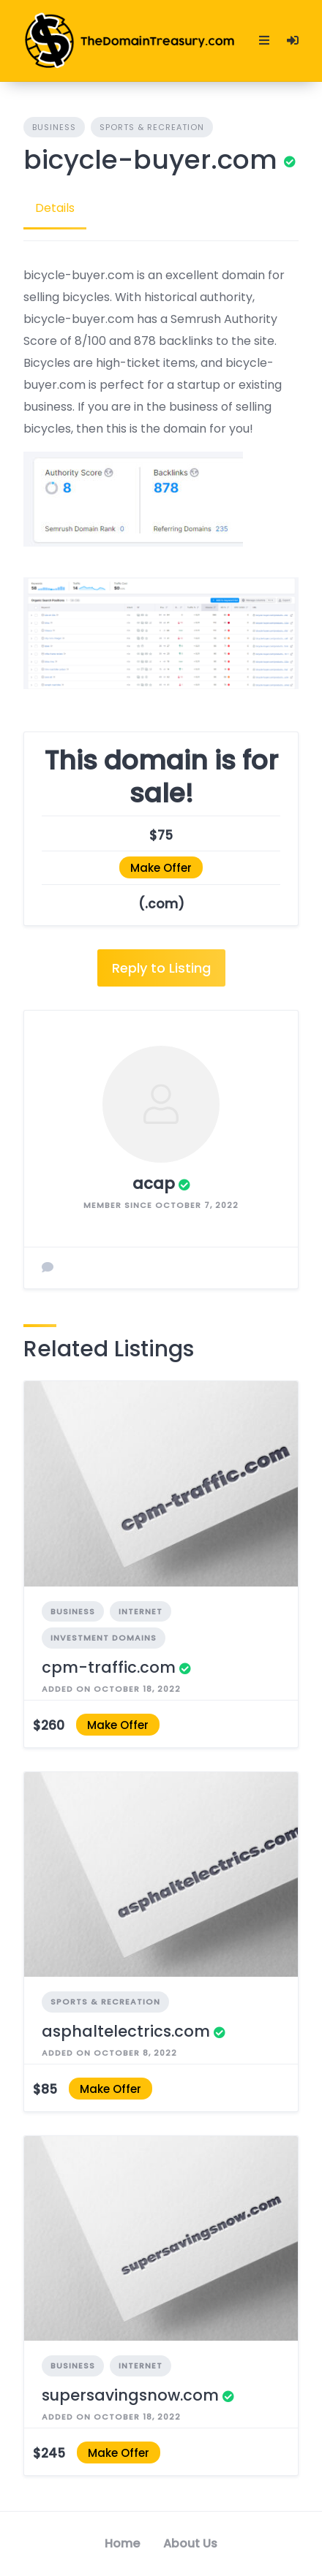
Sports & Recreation (152, 127)
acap (153, 1183)
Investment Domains (103, 1638)
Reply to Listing (161, 968)
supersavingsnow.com (130, 2395)
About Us (190, 2543)
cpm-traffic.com (109, 1667)
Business (54, 127)
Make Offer (161, 867)
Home (122, 2543)
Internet (140, 1611)
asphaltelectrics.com (126, 2031)
